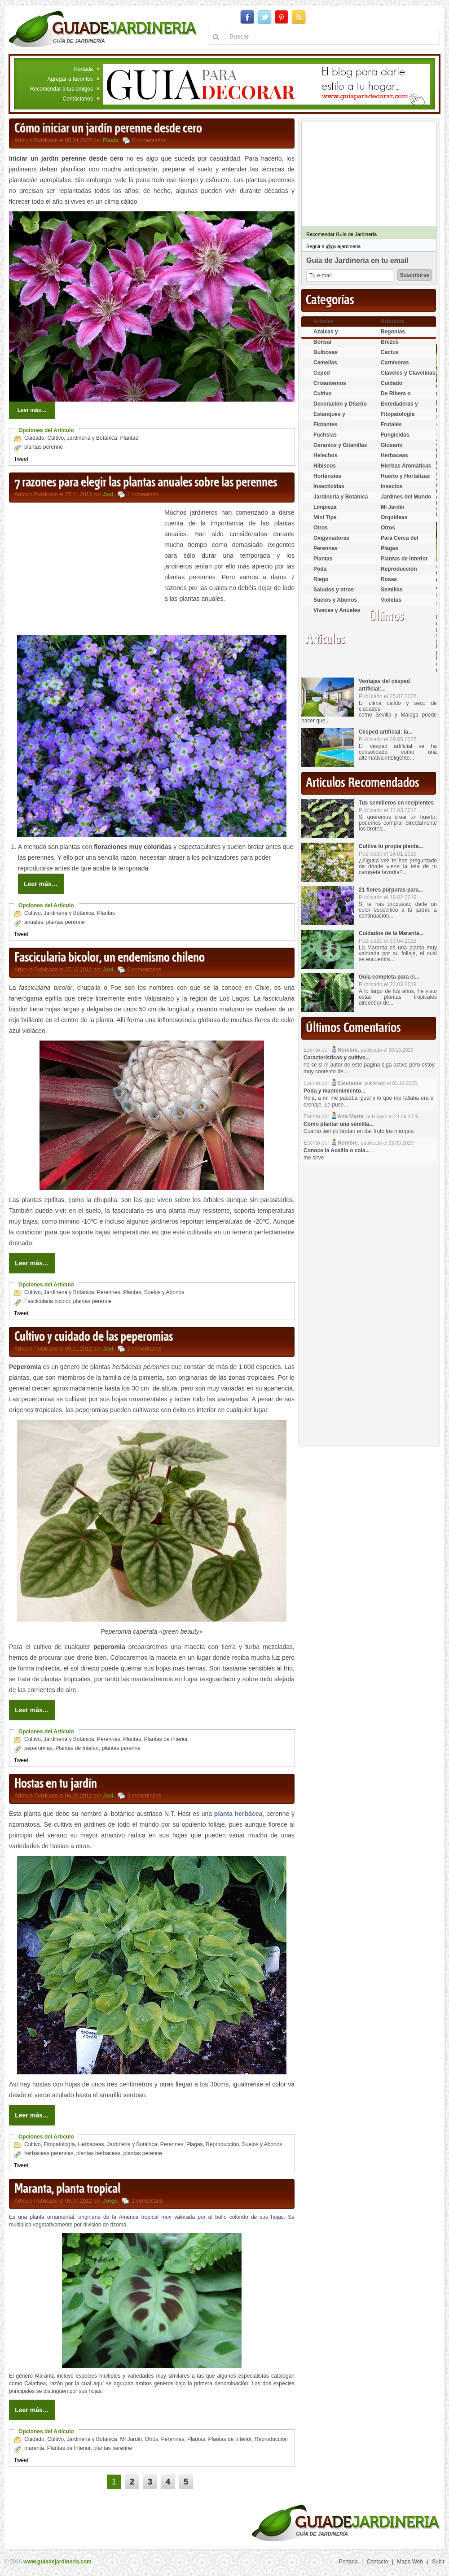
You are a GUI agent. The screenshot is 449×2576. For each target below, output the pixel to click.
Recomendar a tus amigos (61, 89)
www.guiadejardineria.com (57, 2562)
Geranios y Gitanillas (340, 445)
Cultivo (55, 438)
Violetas (391, 600)
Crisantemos (329, 383)
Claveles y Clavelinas (408, 373)
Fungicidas (395, 435)
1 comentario (143, 494)
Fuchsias (325, 435)
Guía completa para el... (389, 977)
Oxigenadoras (331, 538)
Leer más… (32, 410)
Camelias (325, 362)
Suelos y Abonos (164, 1292)
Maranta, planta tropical (67, 2189)
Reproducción (222, 2144)
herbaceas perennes (48, 2153)
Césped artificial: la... (386, 732)
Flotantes (325, 424)
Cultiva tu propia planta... (391, 846)
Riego (320, 579)
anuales (33, 922)
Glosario (392, 445)
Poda (319, 569)
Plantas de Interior (166, 1739)
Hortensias (327, 476)
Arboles (323, 321)
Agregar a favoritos (70, 79)
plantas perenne (43, 447)
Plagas (194, 2144)
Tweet (21, 459)
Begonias (393, 331)
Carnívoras (395, 362)
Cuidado (34, 438)
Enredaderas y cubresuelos (399, 408)
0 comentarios (149, 140)
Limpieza (324, 507)
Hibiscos (324, 466)
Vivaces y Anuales (336, 610)
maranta (34, 2448)
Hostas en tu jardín (55, 1784)
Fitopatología (59, 2144)
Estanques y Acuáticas (329, 418)
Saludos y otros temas (333, 593)
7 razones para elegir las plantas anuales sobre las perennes (145, 483)
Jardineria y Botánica (92, 438)
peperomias (38, 1748)
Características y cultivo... (337, 1057)
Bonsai (322, 342)
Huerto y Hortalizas (405, 476)
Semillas (392, 589)
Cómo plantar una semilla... (339, 1124)
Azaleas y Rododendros (330, 335)
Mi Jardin (131, 2439)
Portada (83, 69)
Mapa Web (410, 2562)
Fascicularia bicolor (47, 1301)
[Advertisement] (84, 570)
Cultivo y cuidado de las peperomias (93, 1337)
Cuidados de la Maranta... (391, 933)
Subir (438, 2562)
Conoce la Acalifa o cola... (337, 1150)
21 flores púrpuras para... (391, 890)
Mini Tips (325, 517)
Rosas (389, 579)
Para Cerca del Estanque (399, 542)
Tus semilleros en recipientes (396, 803)
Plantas (129, 438)
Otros (151, 2439)
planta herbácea (238, 1813)
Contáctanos (78, 99)
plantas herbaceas (98, 2153)
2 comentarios (144, 1796)
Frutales (391, 424)
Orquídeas (394, 517)
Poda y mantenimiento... (334, 1091)
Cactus (390, 352)
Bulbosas (325, 352)
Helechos (325, 455)
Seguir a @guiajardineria (333, 246)
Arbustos (393, 321)
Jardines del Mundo (406, 497)
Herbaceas (91, 2144)
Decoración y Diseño (340, 404)
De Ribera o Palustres (396, 397)
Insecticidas (328, 486)
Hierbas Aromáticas (406, 466)
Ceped (321, 373)
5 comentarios (144, 1349)
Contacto (377, 2562)
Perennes (108, 1292)
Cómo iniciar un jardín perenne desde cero (108, 129)
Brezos (390, 342)
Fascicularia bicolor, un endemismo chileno (109, 958)
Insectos (392, 486)
